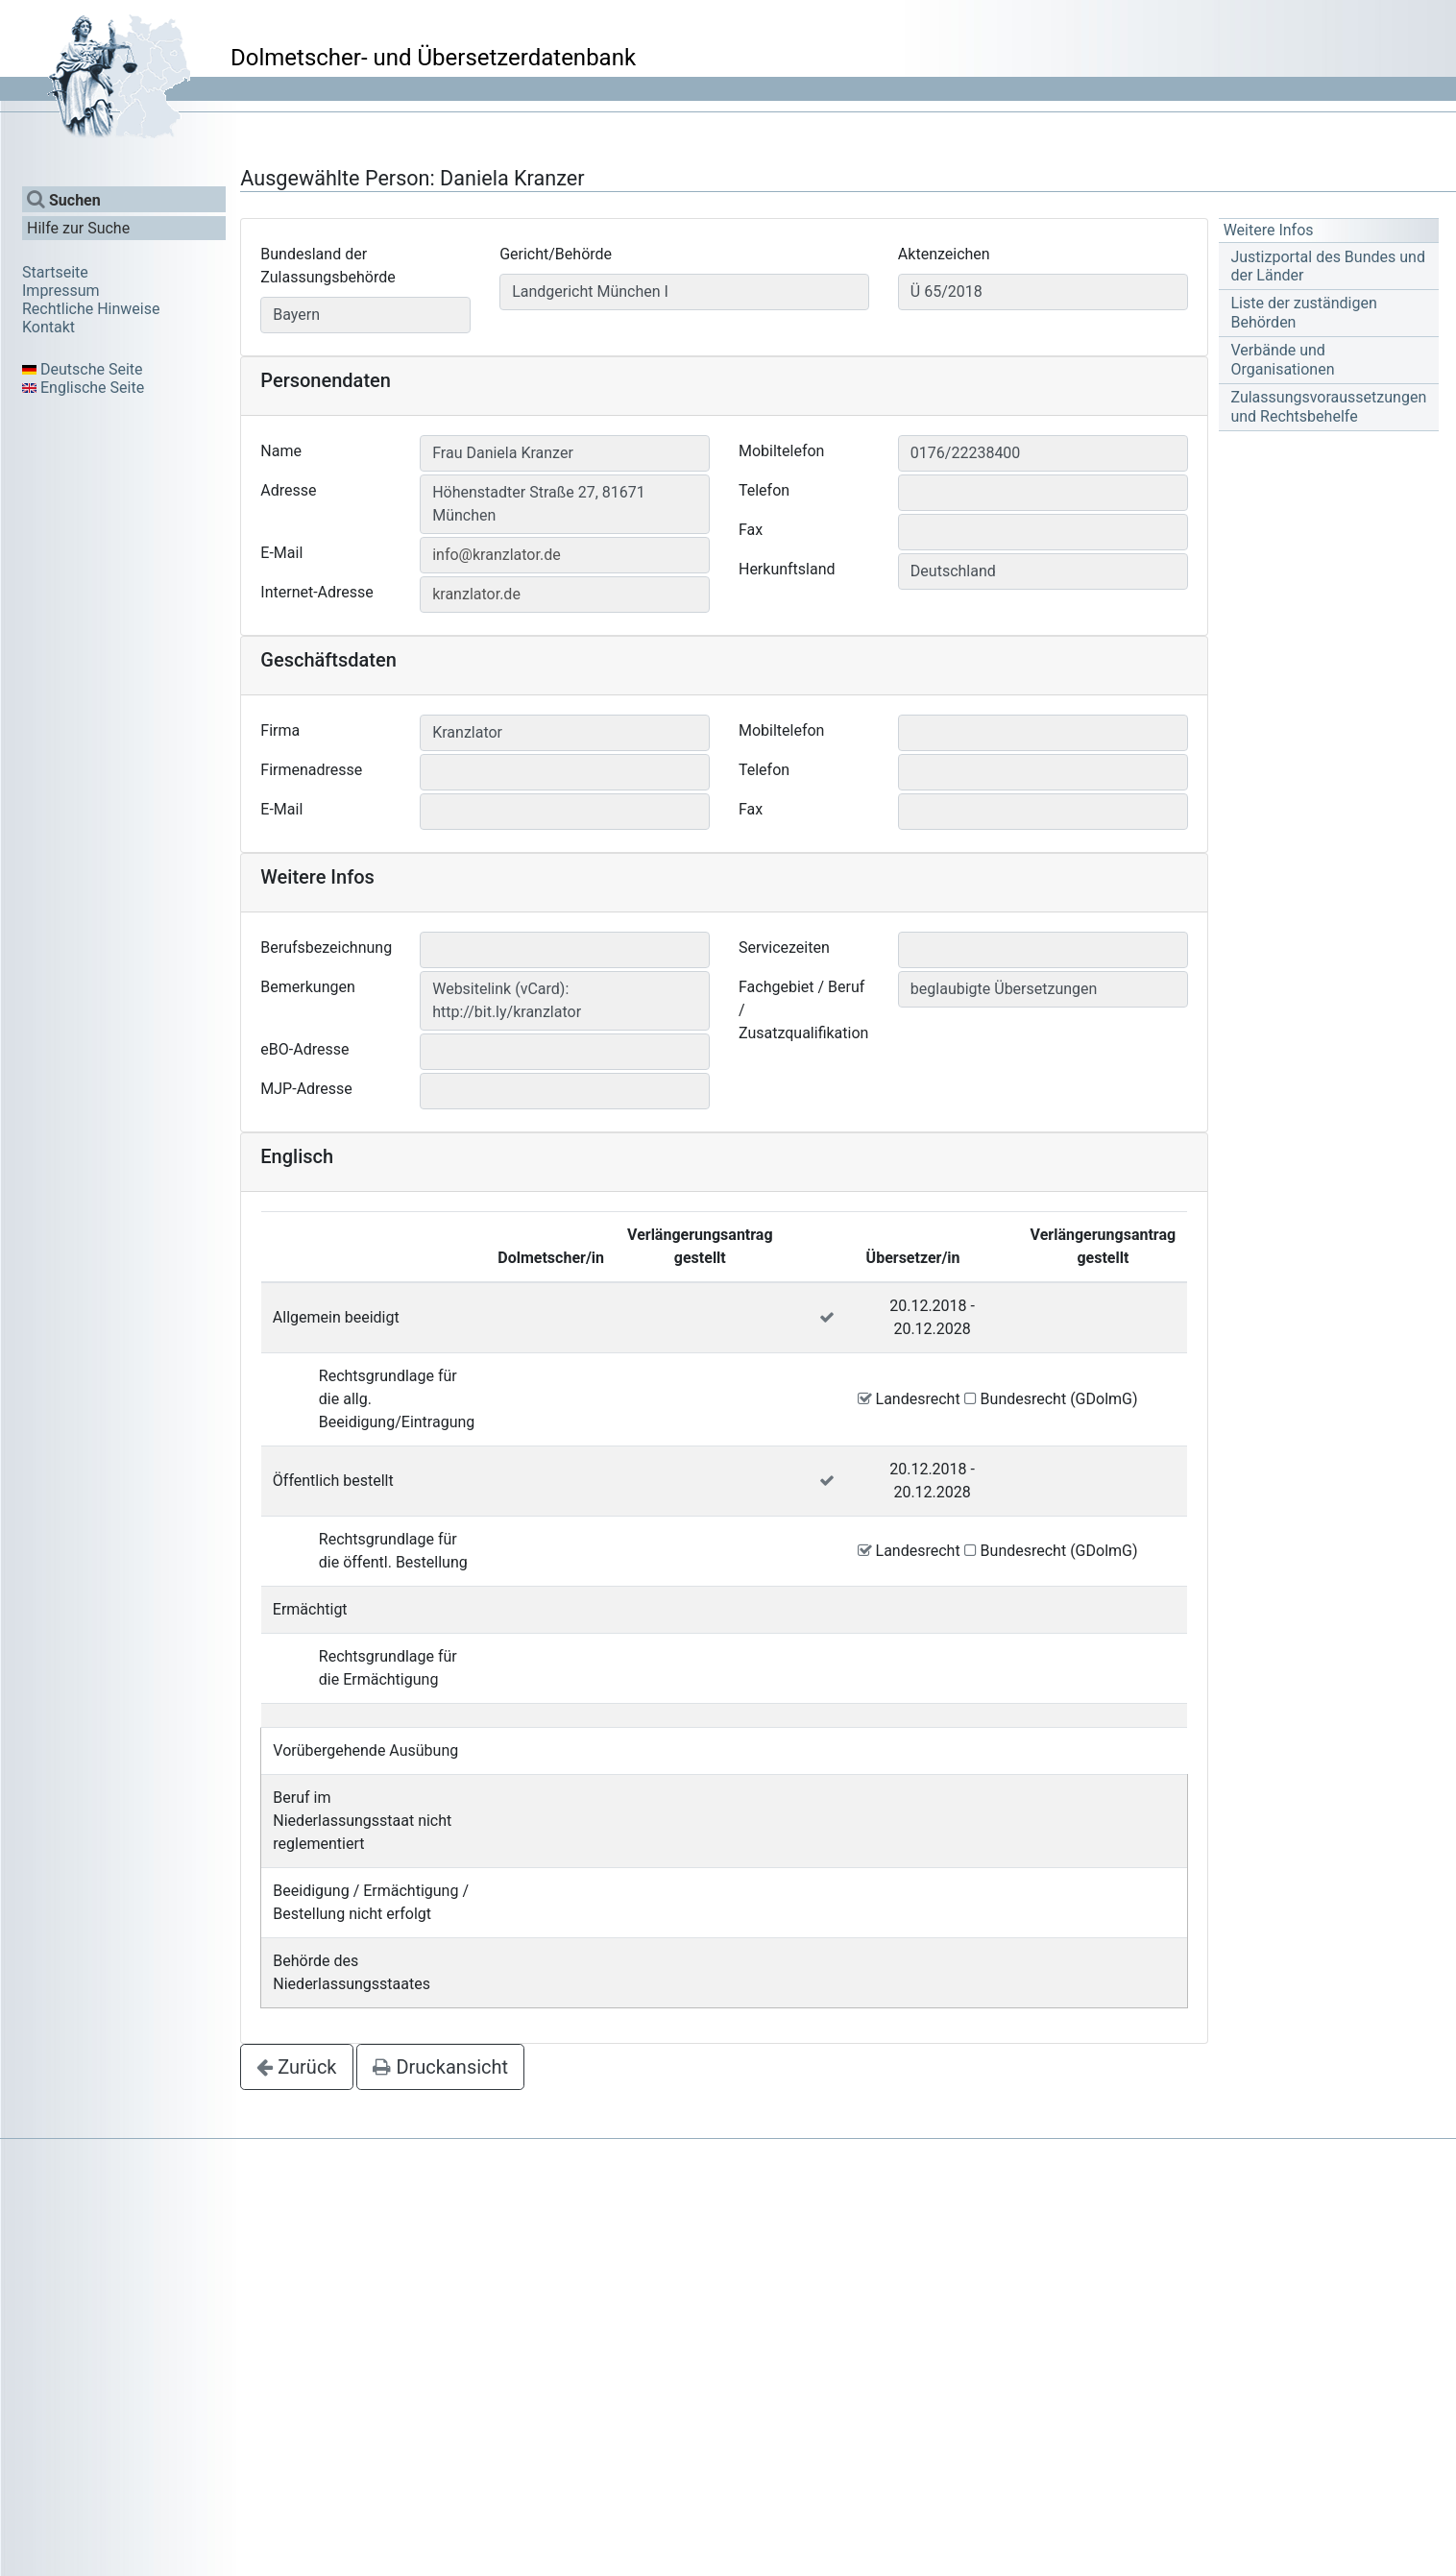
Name (281, 451)
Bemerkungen (307, 987)
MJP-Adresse (306, 1089)
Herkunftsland (787, 569)
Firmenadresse (311, 770)
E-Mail (281, 553)
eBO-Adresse (304, 1049)
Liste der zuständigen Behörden (1303, 312)
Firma (280, 730)
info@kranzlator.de (496, 555)
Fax (751, 530)
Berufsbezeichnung (326, 947)
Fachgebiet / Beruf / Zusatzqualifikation (803, 1010)
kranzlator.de (476, 594)
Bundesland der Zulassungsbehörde (327, 265)
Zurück (296, 2066)
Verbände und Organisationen (1282, 359)
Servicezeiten (784, 947)
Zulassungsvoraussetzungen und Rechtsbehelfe (1328, 406)
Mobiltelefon (781, 451)
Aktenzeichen (944, 254)
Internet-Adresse (317, 592)
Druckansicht (440, 2066)
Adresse (288, 490)
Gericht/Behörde (555, 254)
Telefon (764, 490)
